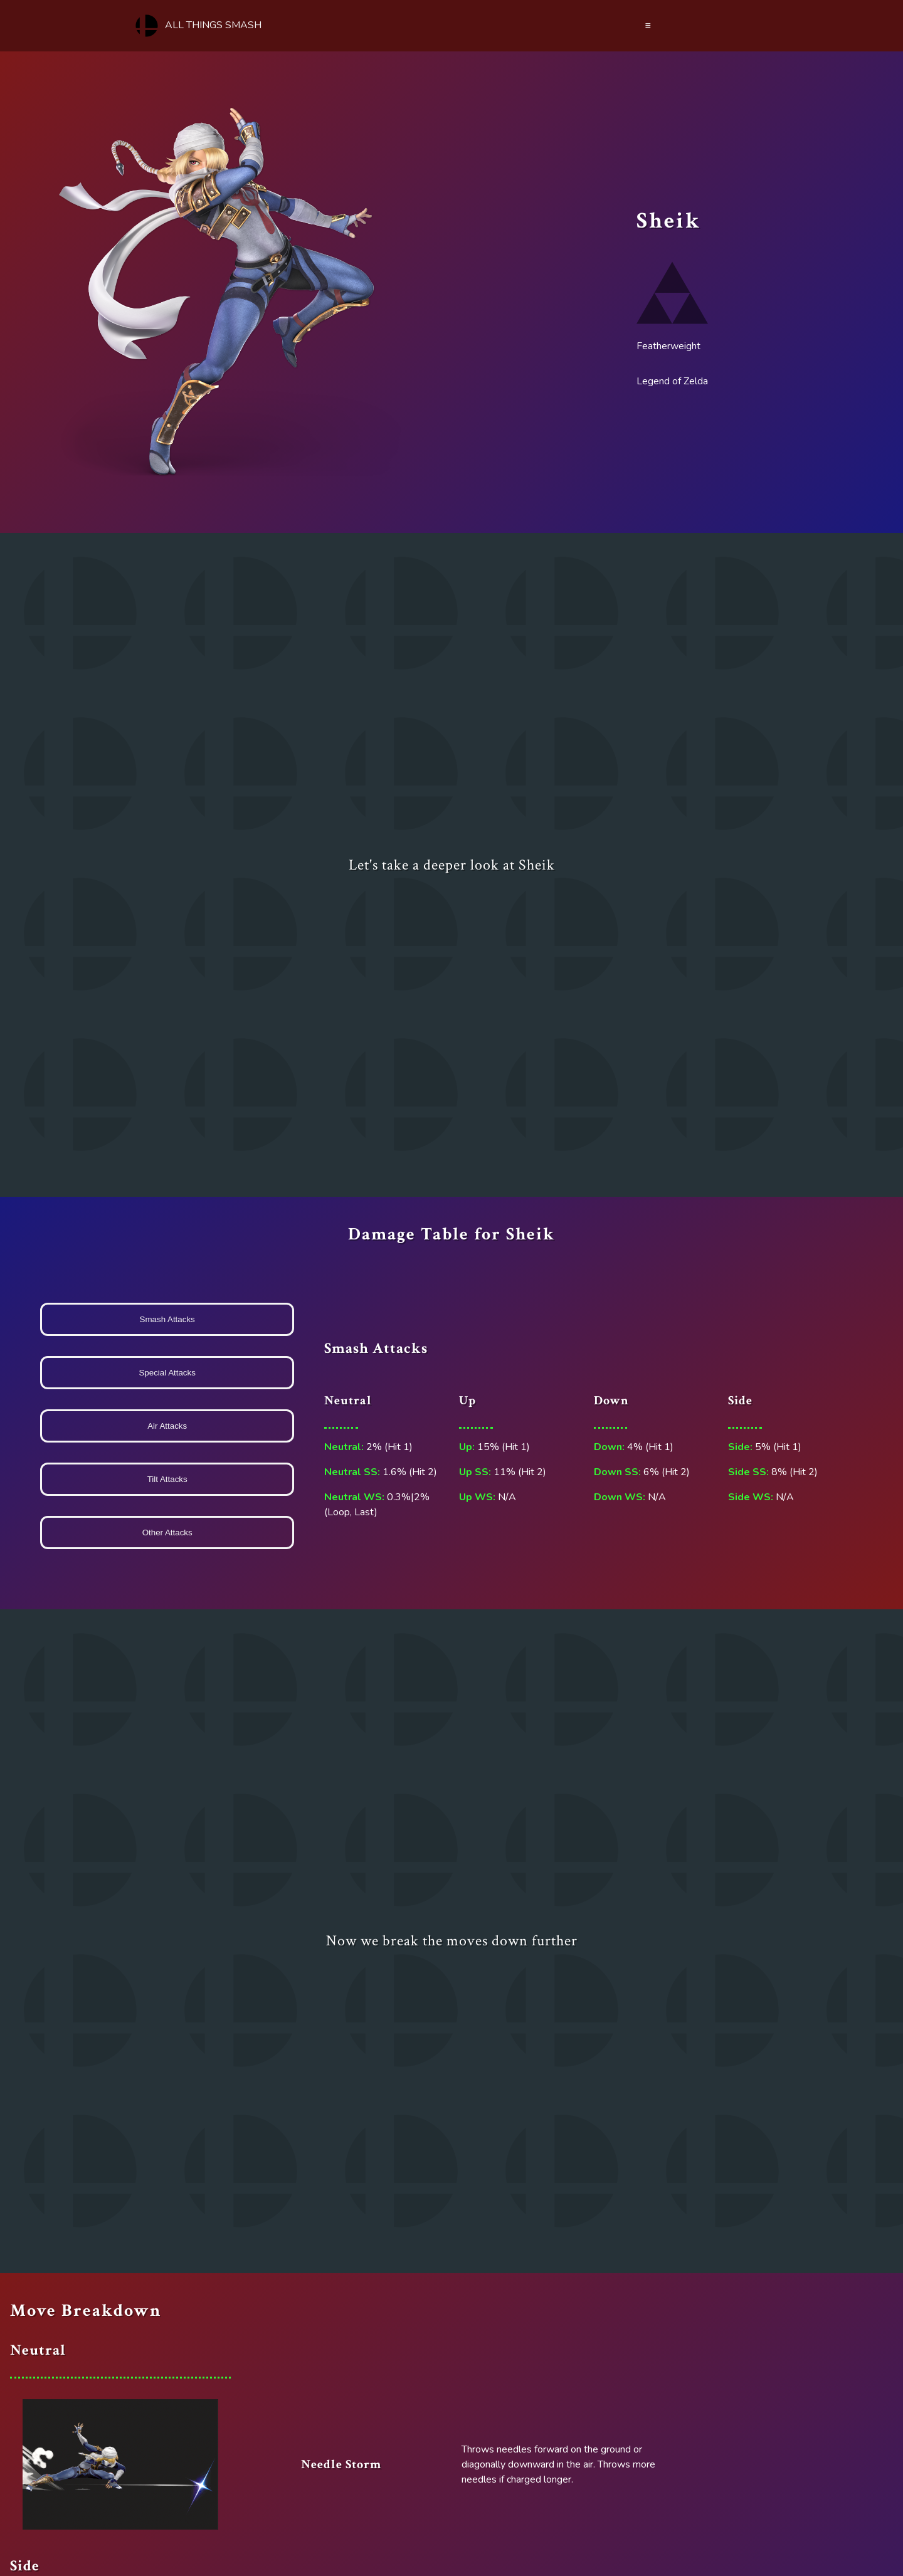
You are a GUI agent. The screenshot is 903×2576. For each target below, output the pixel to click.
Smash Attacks (167, 1319)
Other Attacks (167, 1532)
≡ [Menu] (647, 26)
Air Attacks (167, 1426)
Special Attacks (167, 1372)
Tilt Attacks (167, 1479)
